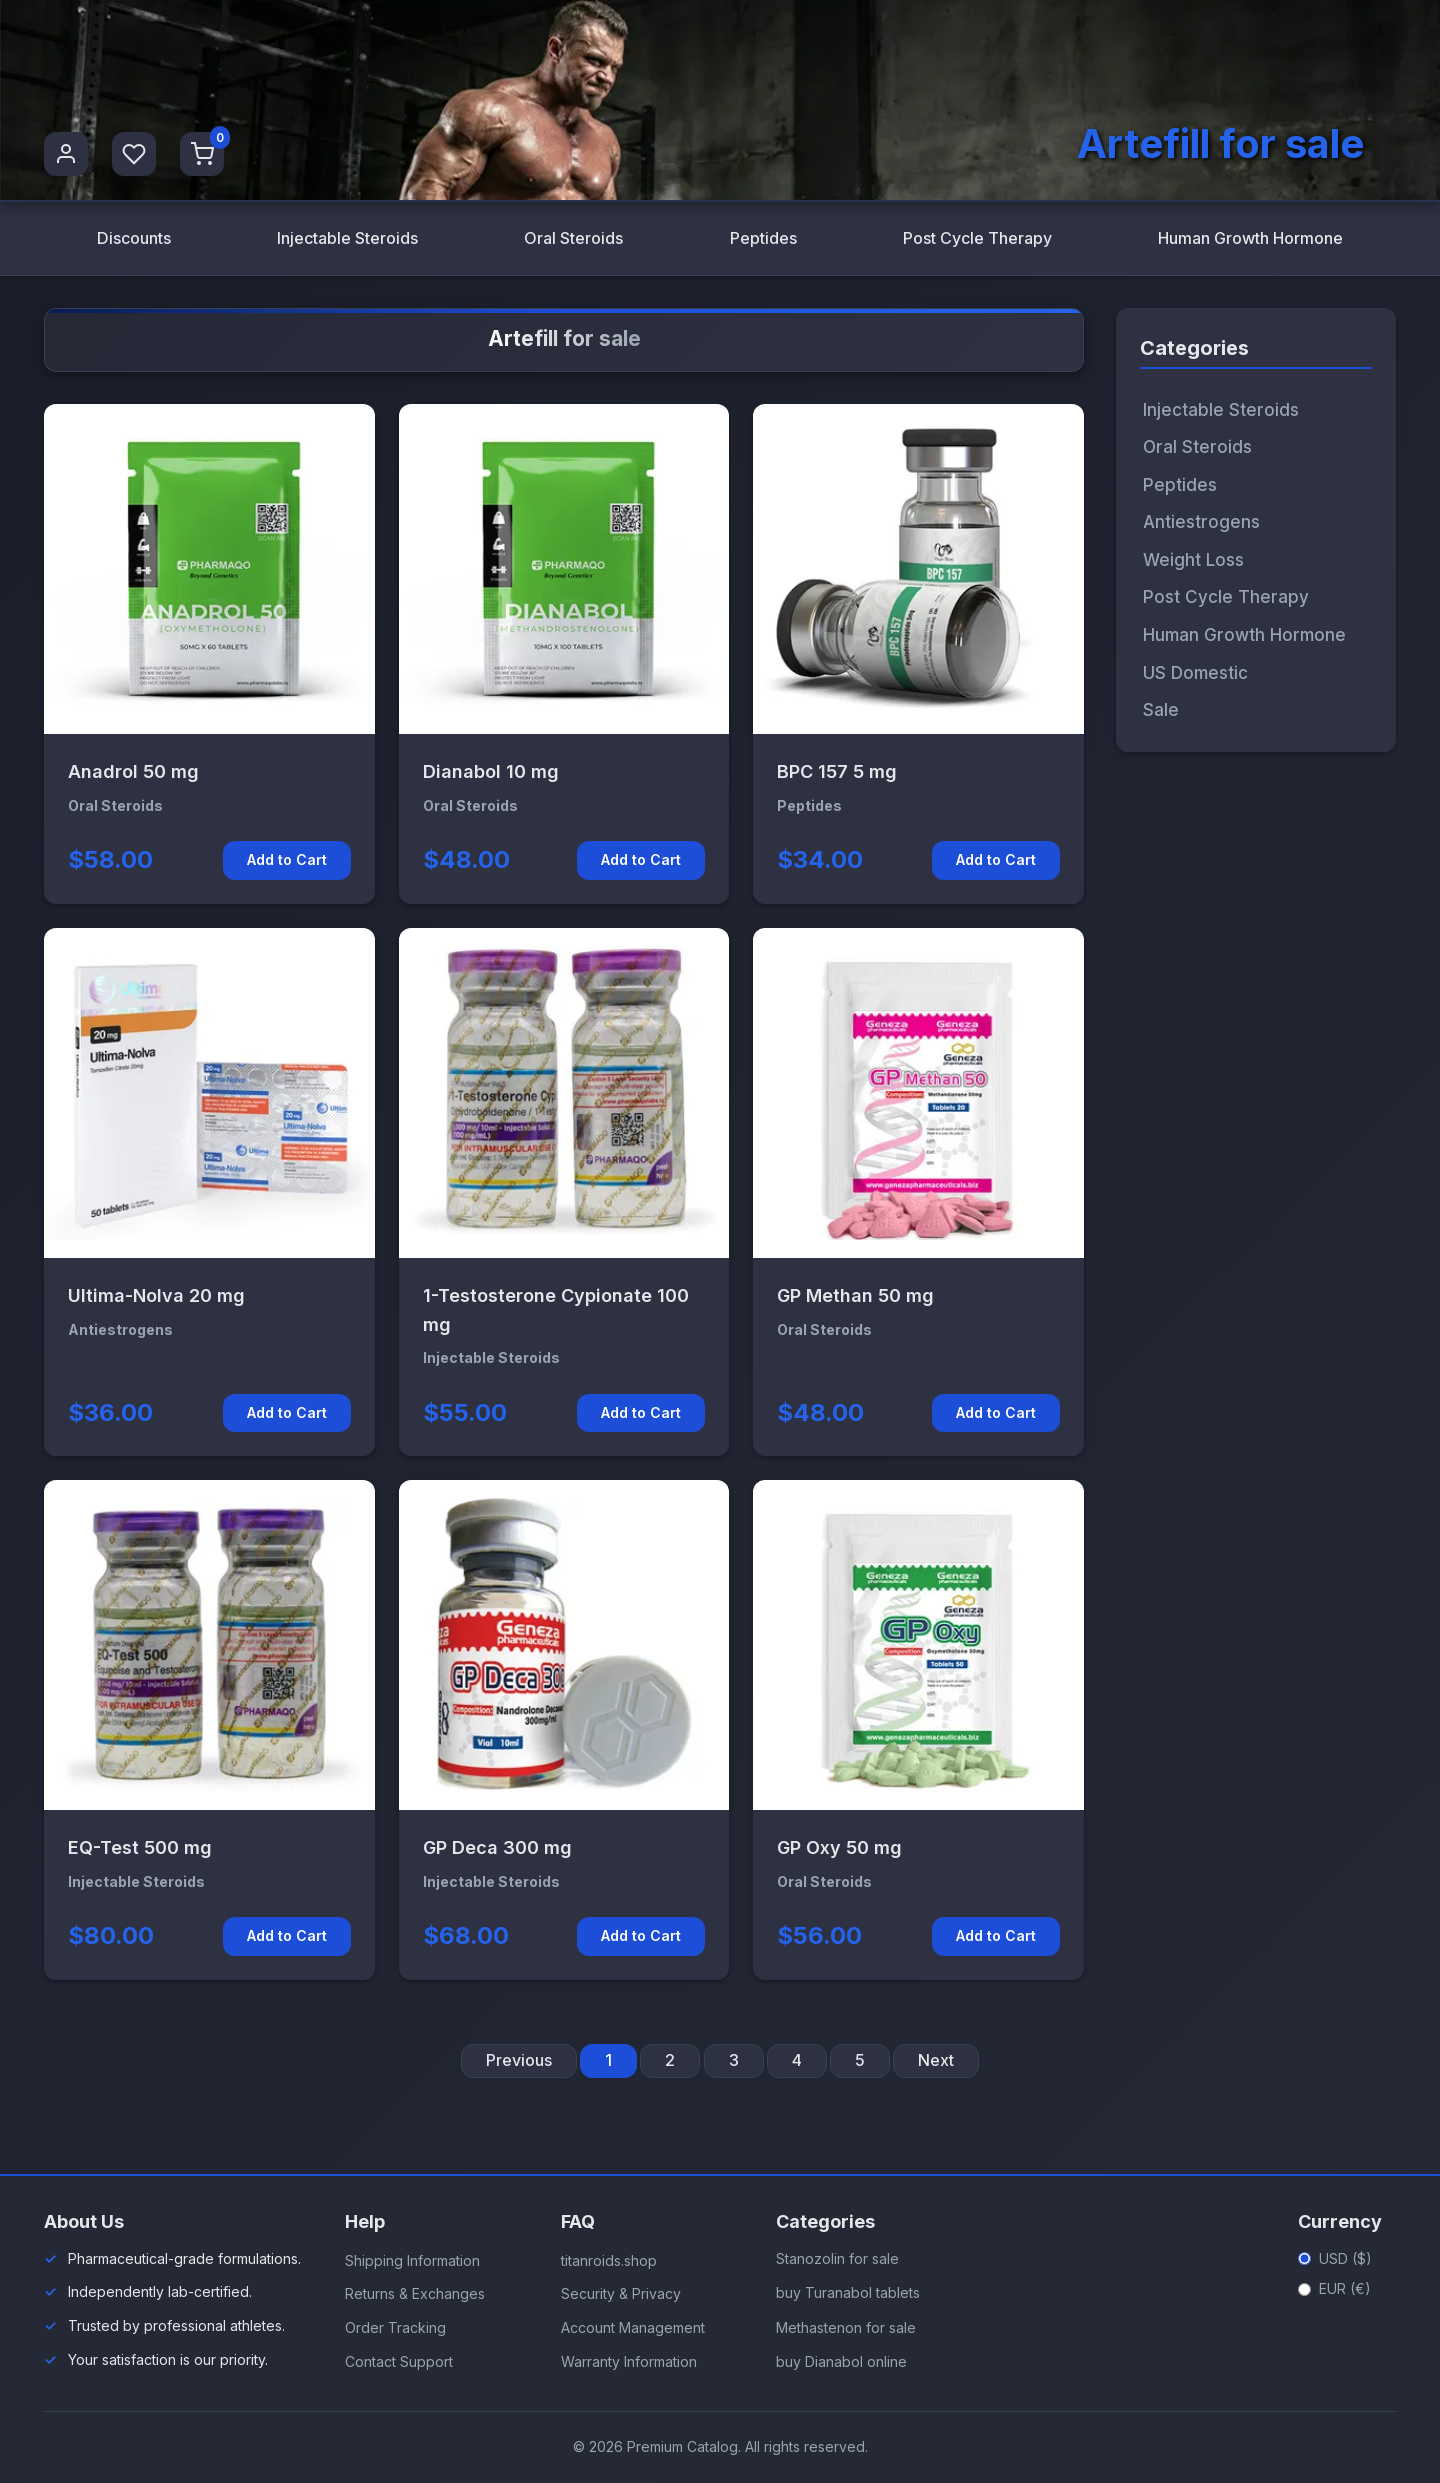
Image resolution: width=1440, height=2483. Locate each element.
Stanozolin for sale (837, 2258)
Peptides (762, 238)
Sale (1161, 710)
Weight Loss (1193, 560)
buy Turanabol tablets (848, 2293)
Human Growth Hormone (1250, 238)
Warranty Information (629, 2361)
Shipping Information (412, 2260)
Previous (519, 2060)
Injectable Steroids (346, 238)
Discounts (133, 238)
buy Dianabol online (841, 2361)
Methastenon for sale (846, 2327)
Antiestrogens (1201, 523)
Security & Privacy (621, 2294)
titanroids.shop (609, 2260)
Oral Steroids (573, 238)
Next (936, 2060)
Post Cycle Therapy (976, 238)
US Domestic (1195, 673)
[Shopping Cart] (202, 154)
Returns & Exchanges (415, 2294)
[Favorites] (134, 154)
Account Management (633, 2327)
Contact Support (399, 2361)
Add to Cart (287, 860)
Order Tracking (395, 2327)
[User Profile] (66, 154)
